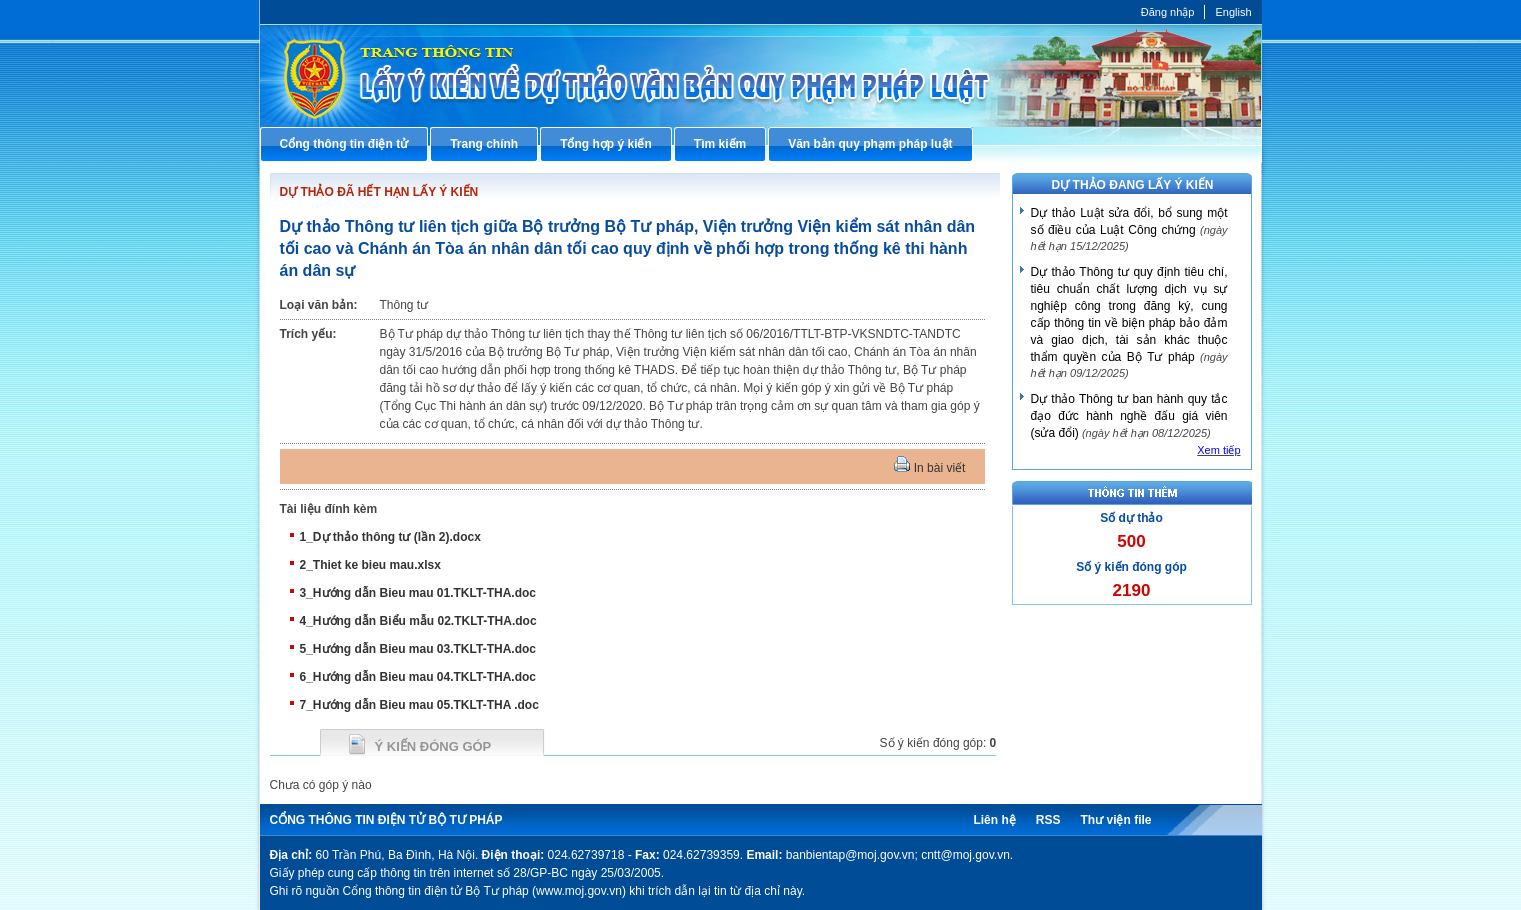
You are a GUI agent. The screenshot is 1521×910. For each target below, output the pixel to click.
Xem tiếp (1218, 450)
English (1233, 12)
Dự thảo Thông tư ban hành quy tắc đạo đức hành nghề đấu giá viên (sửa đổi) (1129, 416)
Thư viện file (1115, 820)
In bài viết (929, 468)
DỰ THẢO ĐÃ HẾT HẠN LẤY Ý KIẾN (379, 192)
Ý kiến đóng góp (433, 746)
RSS (1048, 820)
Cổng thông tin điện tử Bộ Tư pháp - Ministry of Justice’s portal (761, 75)
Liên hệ (994, 820)
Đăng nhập (1168, 12)
